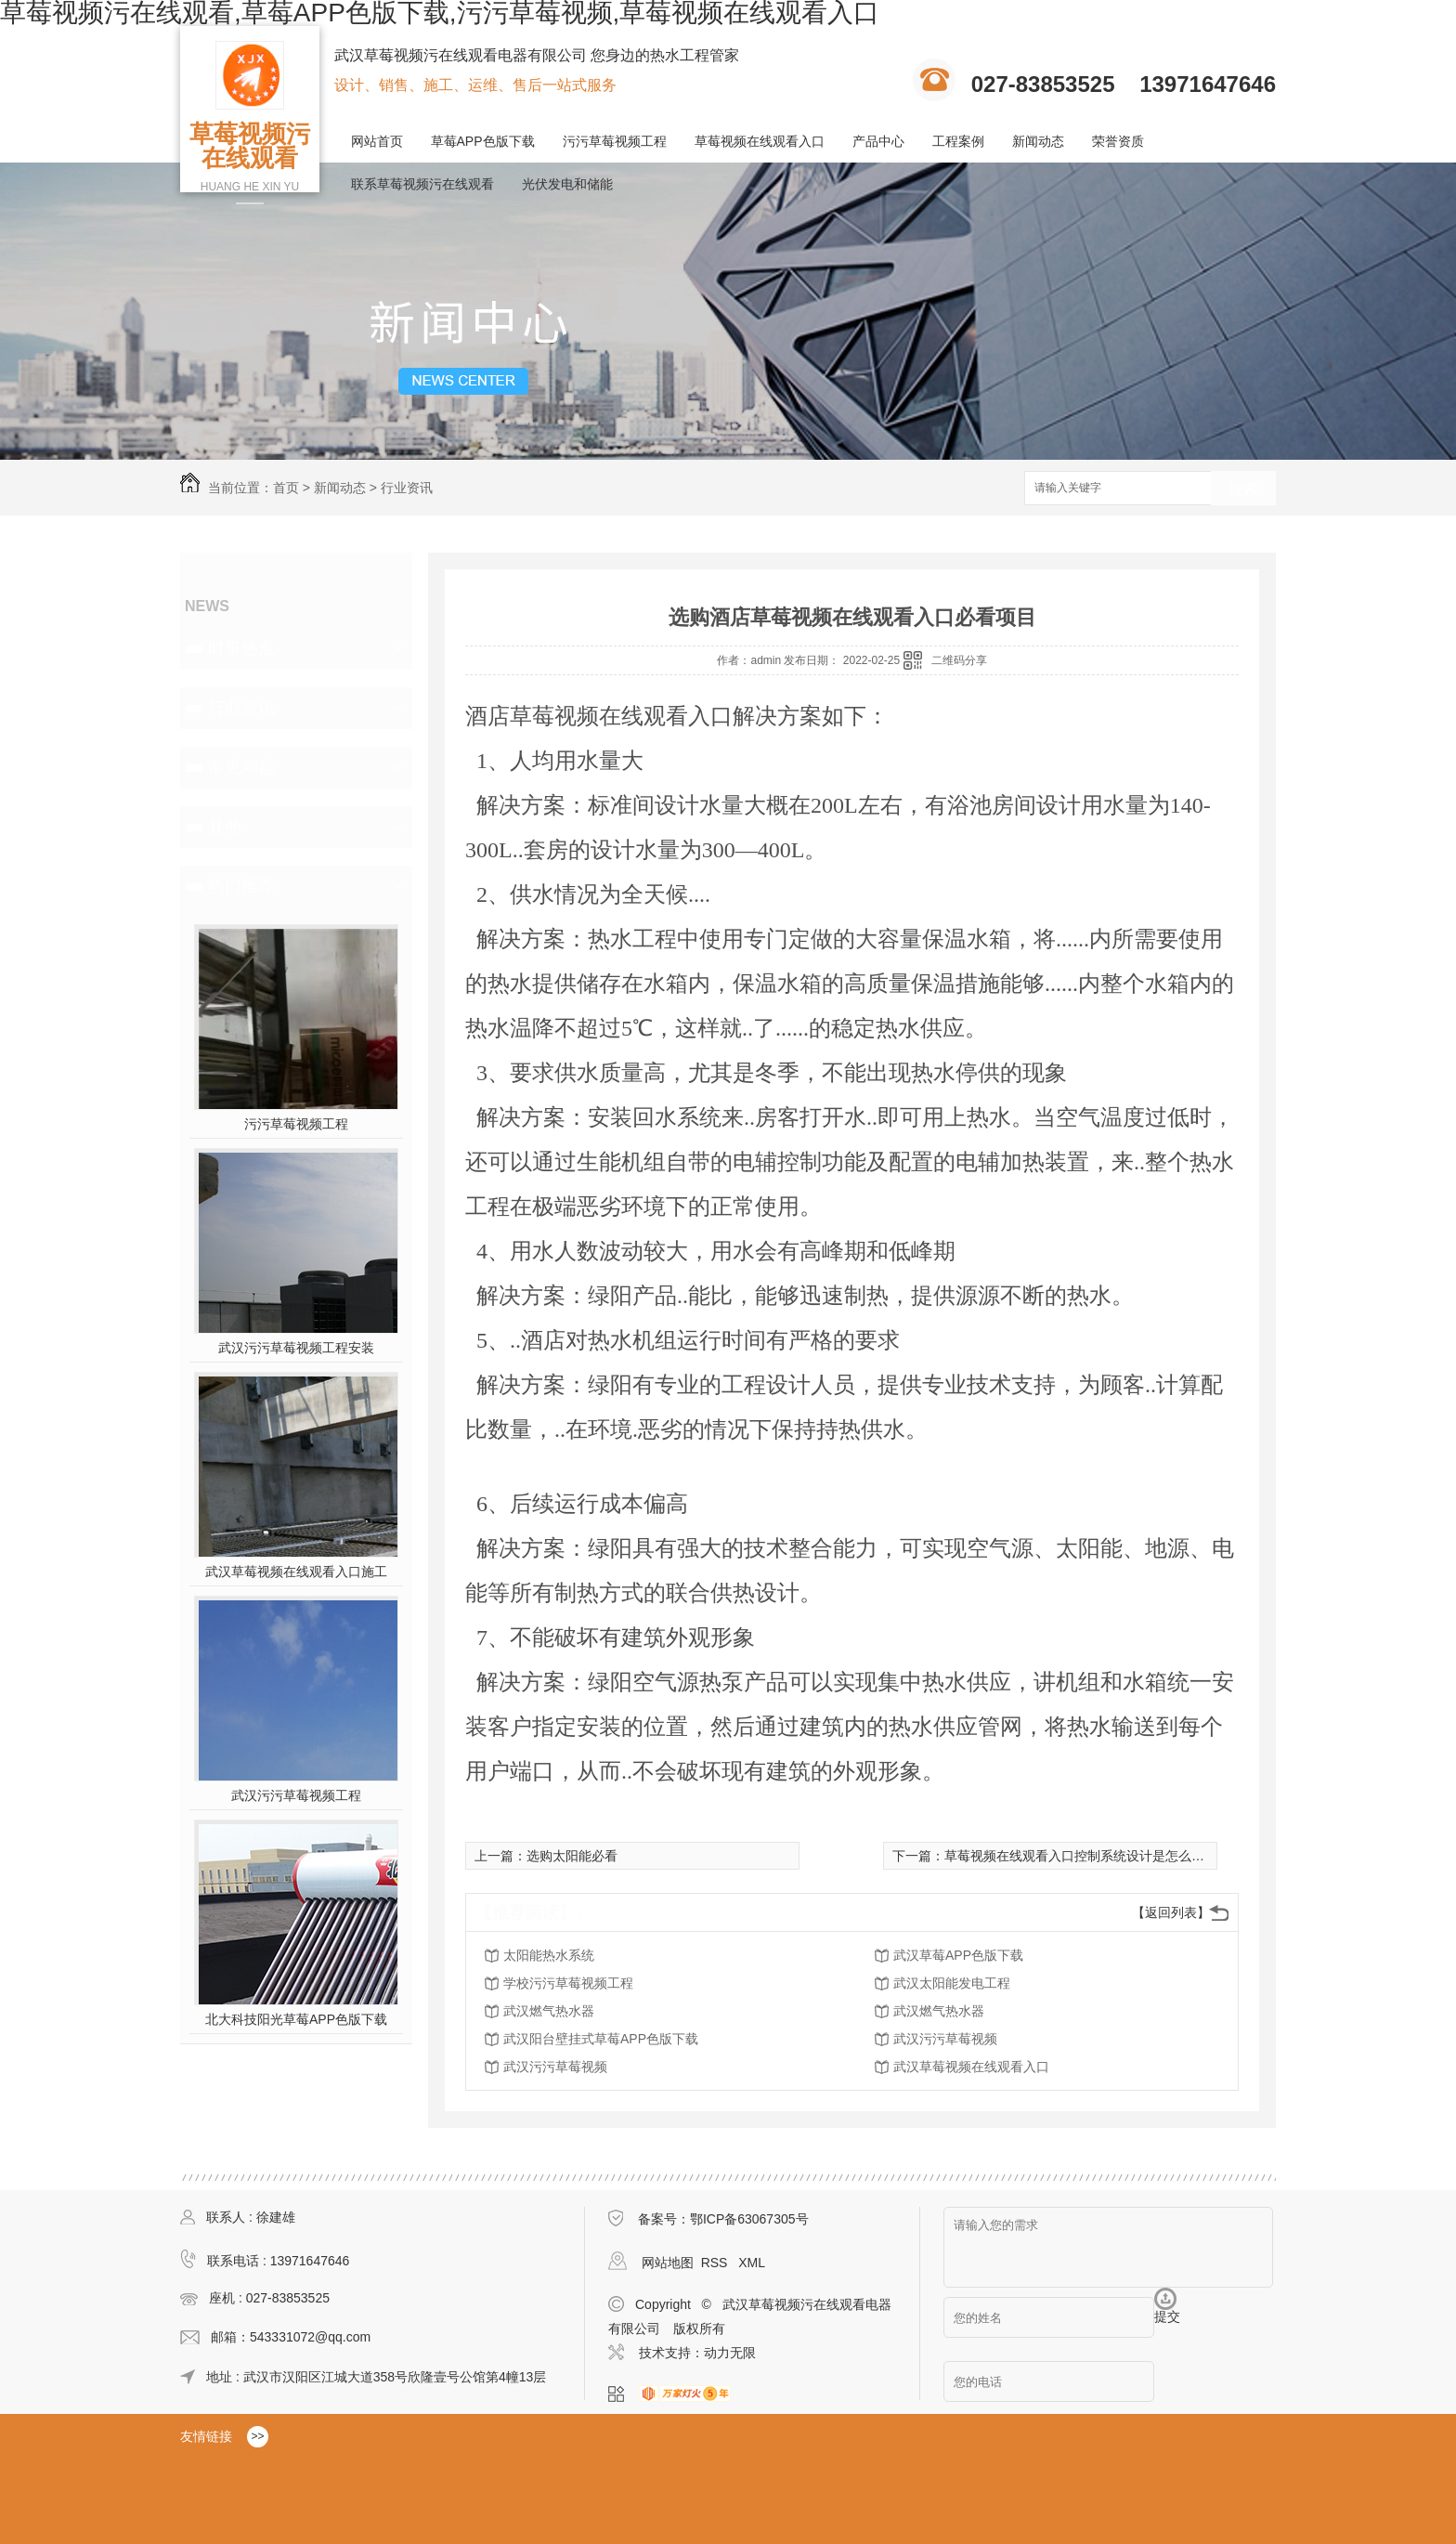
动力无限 (730, 2352)
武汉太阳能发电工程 (951, 1983)
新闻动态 (1038, 141)
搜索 (1243, 489)
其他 (224, 826)
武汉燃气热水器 (548, 2010)
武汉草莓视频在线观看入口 (971, 2066)
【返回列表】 (1171, 1912)
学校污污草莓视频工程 (568, 1983)
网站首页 (377, 141)
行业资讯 (407, 487)
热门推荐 (241, 886)
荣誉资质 (1118, 141)
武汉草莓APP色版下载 (958, 1955)
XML (751, 2262)
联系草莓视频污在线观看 (422, 183)
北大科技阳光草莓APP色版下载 (296, 2019)
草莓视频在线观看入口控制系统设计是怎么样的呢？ (1093, 1855)
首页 (286, 487)
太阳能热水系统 (548, 1955)
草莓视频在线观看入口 (760, 141)
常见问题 (241, 767)
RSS (716, 2262)
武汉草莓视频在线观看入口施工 (296, 1571)
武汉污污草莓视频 (945, 2038)
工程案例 (958, 141)
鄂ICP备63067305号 (749, 2218)
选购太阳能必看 (572, 1855)
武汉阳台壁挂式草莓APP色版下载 (600, 2038)
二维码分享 (959, 660)
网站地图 (668, 2262)
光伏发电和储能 (567, 183)
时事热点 (241, 648)
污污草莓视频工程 (615, 141)
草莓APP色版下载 (483, 141)
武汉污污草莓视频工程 (296, 1795)
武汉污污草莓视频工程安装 (296, 1347)
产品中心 (878, 141)
